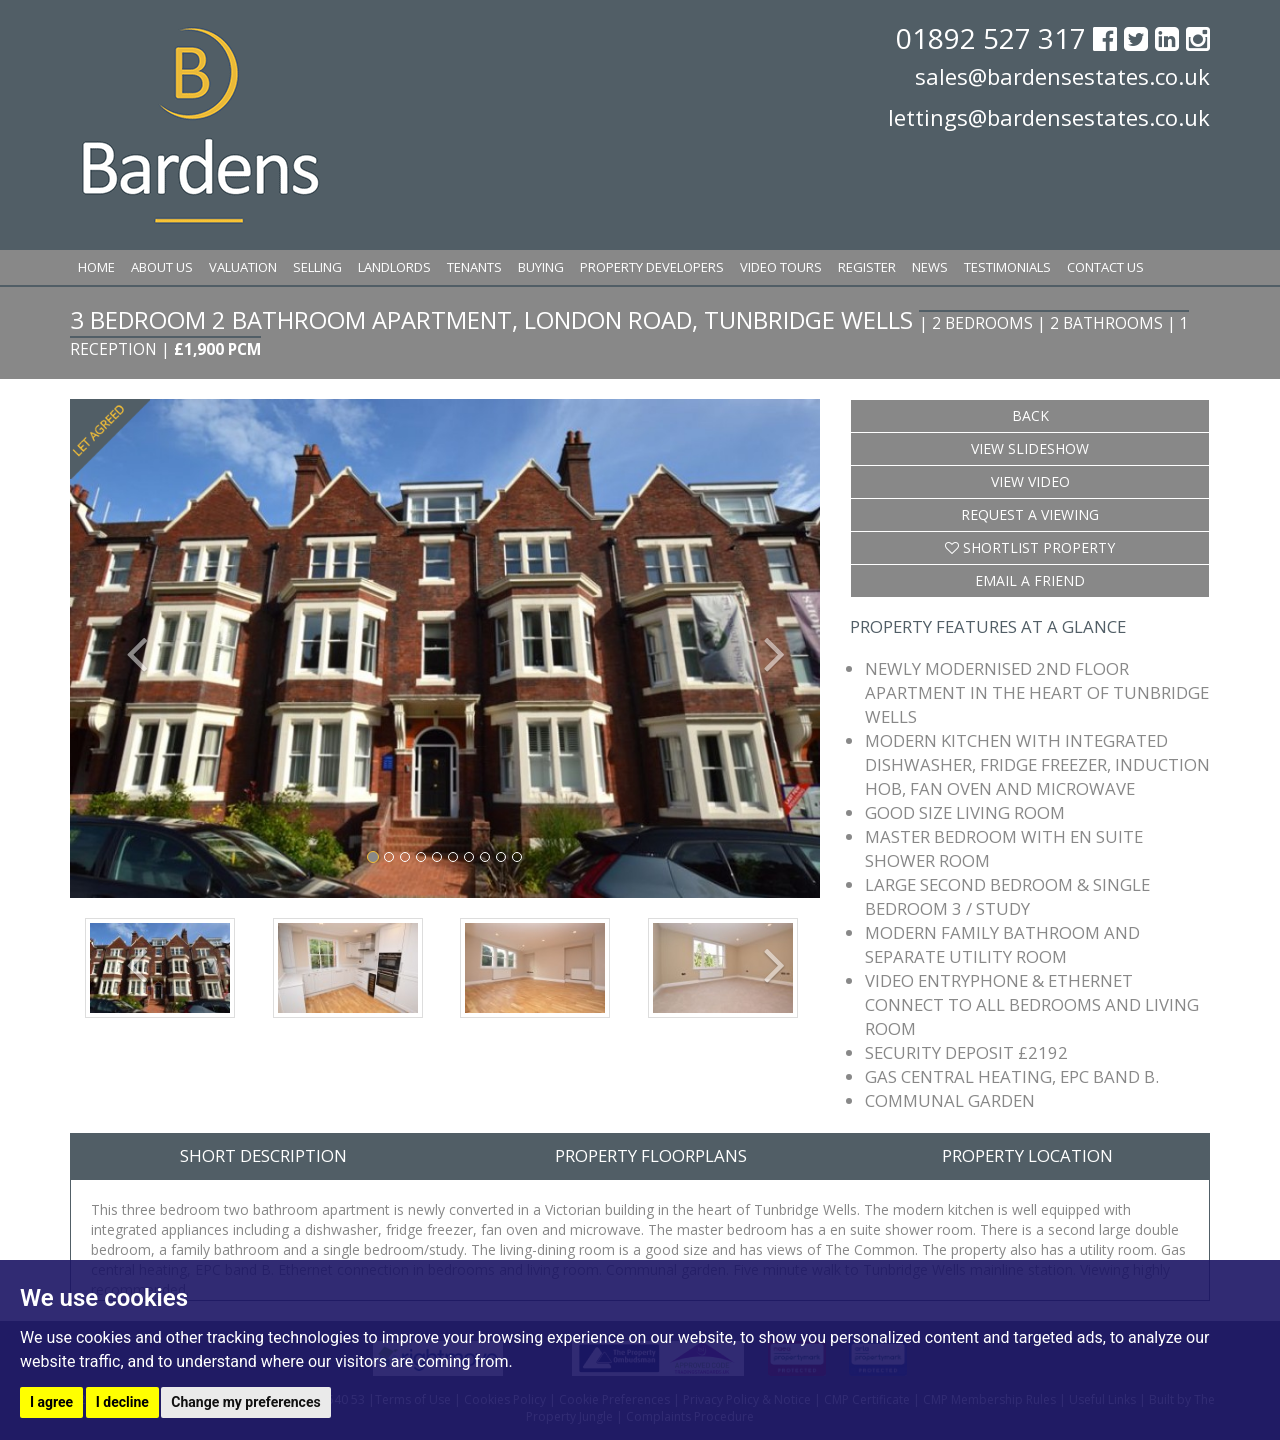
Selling (317, 267)
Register (867, 267)
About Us (162, 267)
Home (96, 267)
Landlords (394, 267)
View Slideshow (1030, 448)
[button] (126, 648)
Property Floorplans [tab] (651, 1155)
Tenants (474, 267)
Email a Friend (1030, 580)
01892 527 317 (994, 38)
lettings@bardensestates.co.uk (1049, 117)
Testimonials (1007, 267)
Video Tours (781, 267)
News (930, 267)
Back (1030, 415)
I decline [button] (122, 1402)
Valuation (243, 267)
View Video (1030, 481)
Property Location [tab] (1027, 1155)
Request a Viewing (1030, 514)
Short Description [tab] (263, 1155)
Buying (541, 267)
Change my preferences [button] (245, 1402)
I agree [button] (51, 1402)
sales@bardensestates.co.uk (1062, 76)
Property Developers (652, 267)
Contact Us (1105, 267)
